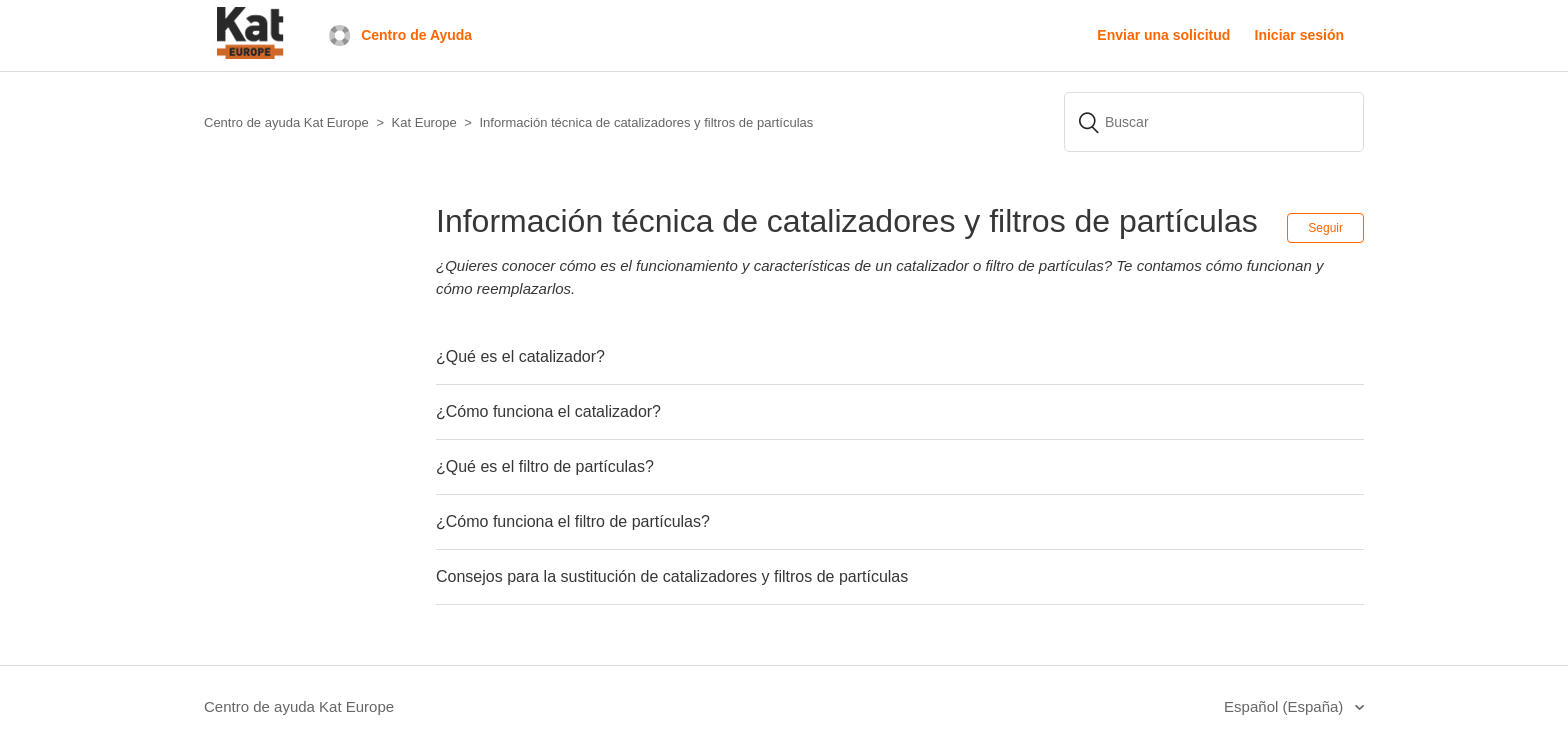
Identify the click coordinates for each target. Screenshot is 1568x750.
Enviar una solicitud (1163, 35)
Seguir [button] (1325, 228)
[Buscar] (1214, 122)
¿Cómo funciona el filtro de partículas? (573, 521)
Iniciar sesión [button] (1299, 35)
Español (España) (1285, 706)
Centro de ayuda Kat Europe (299, 706)
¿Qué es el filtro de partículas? (545, 466)
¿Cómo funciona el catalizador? (548, 411)
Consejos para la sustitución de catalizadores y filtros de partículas (672, 576)
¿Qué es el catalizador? (520, 356)
